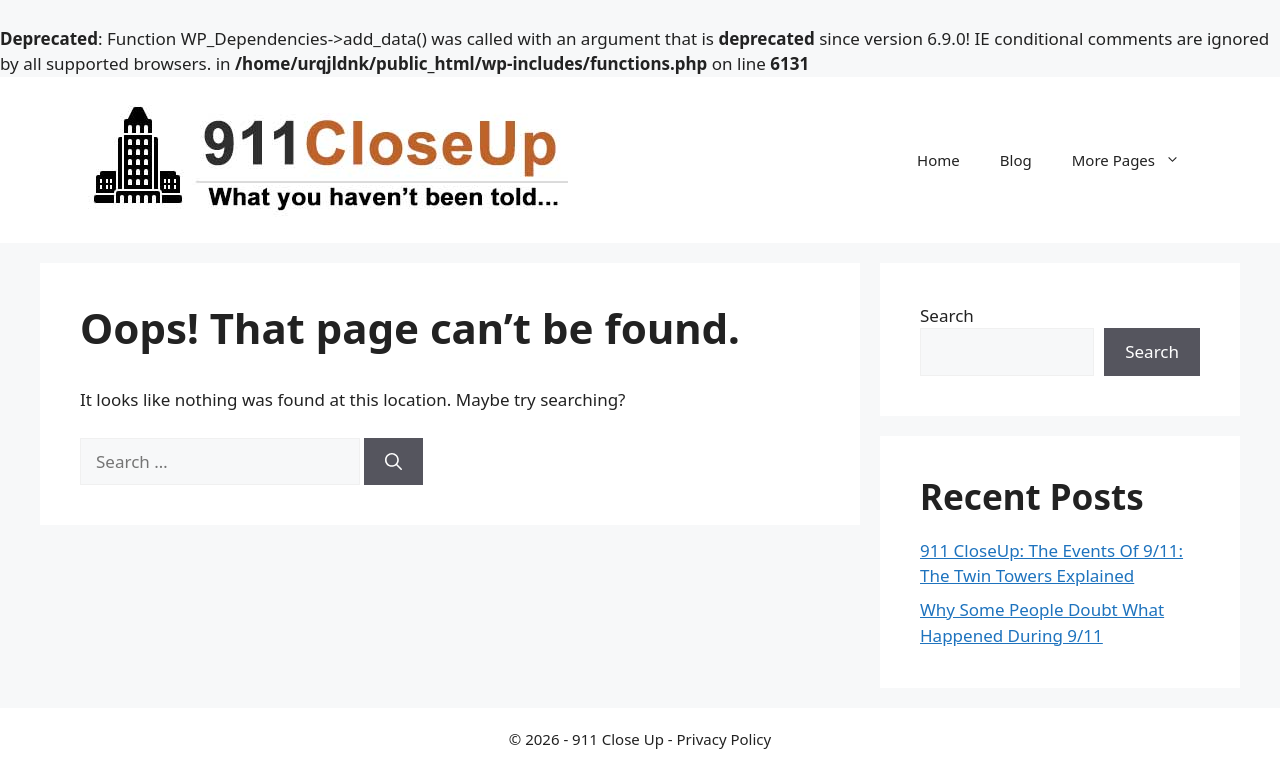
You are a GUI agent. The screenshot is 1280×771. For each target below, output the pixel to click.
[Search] (393, 462)
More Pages (1136, 160)
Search (947, 315)
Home (938, 160)
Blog (1016, 160)
